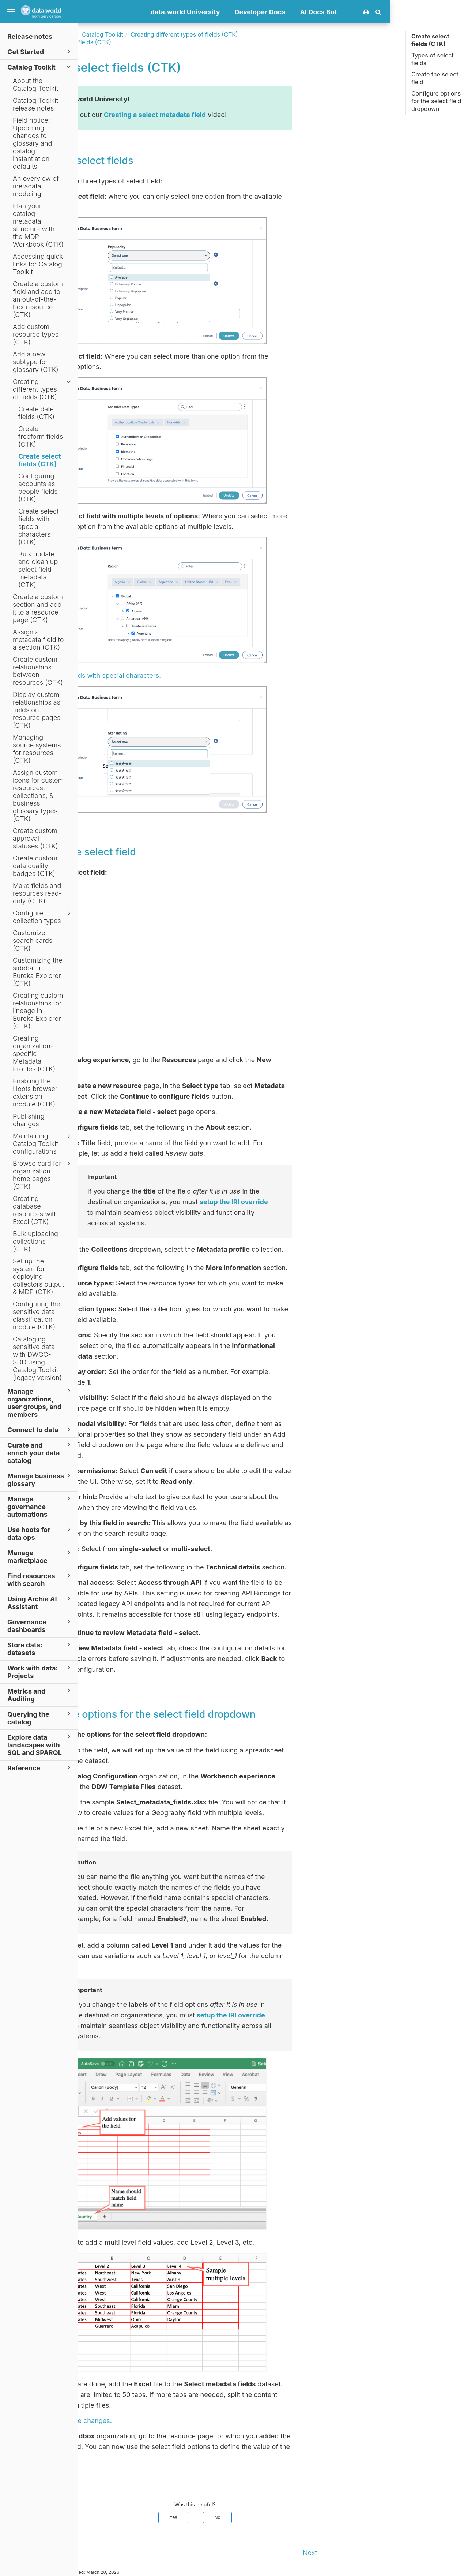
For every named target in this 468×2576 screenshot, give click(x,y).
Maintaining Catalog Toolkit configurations (43, 1143)
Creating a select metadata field (233, 115)
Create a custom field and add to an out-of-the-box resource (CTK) (38, 299)
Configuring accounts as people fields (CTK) (38, 487)
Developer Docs (338, 12)
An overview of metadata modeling (36, 186)
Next (388, 2553)
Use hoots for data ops (40, 1533)
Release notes (29, 36)
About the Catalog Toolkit (35, 84)
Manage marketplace (40, 1556)
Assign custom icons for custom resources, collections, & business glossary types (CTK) (38, 795)
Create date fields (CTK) (36, 413)
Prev (93, 2553)
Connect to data (40, 1429)
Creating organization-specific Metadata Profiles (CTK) (34, 1053)
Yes (251, 2517)
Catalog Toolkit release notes (35, 104)
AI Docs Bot (396, 12)
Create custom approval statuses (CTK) (35, 838)
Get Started (40, 51)
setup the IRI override (312, 1202)
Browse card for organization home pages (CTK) (43, 1175)
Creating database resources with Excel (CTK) (35, 1210)
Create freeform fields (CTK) (40, 436)
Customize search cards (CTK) (32, 940)
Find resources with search (40, 1579)
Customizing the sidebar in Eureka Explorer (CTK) (38, 971)
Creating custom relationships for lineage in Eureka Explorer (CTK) (38, 1011)
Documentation (131, 34)
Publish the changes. (157, 2420)
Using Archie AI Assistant (40, 1602)
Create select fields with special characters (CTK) (38, 526)
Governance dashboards (40, 1625)
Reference (40, 1767)
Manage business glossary (40, 1479)
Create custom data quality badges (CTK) (35, 865)
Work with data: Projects (40, 1672)
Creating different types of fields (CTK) (43, 389)
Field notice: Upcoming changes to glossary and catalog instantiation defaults (32, 143)
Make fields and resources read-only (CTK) (37, 893)
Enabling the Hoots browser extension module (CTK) (35, 1092)
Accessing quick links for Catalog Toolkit (38, 264)
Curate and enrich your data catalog (40, 1452)
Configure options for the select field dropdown (436, 101)
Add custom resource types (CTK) (35, 334)
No (295, 2517)
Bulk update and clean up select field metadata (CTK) (38, 569)
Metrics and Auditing (40, 1695)
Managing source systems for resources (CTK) (37, 748)
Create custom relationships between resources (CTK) (38, 671)
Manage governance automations (40, 1506)
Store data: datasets (40, 1648)
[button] (456, 12)
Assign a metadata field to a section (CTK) (38, 639)
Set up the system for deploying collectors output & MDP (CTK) (38, 1276)
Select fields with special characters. (182, 675)
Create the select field (434, 78)
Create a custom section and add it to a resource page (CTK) (38, 608)
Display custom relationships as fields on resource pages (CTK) (36, 710)
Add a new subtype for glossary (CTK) (35, 361)
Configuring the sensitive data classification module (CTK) (36, 1315)
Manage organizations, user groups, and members (40, 1402)
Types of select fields (432, 59)
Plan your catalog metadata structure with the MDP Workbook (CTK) (38, 225)
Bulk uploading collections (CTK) (35, 1241)
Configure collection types (43, 917)
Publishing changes (29, 1120)
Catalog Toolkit (40, 67)
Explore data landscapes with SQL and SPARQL (40, 1744)
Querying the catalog (40, 1718)
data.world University (263, 12)
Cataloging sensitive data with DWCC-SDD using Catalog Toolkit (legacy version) (37, 1358)
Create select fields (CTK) (39, 460)
